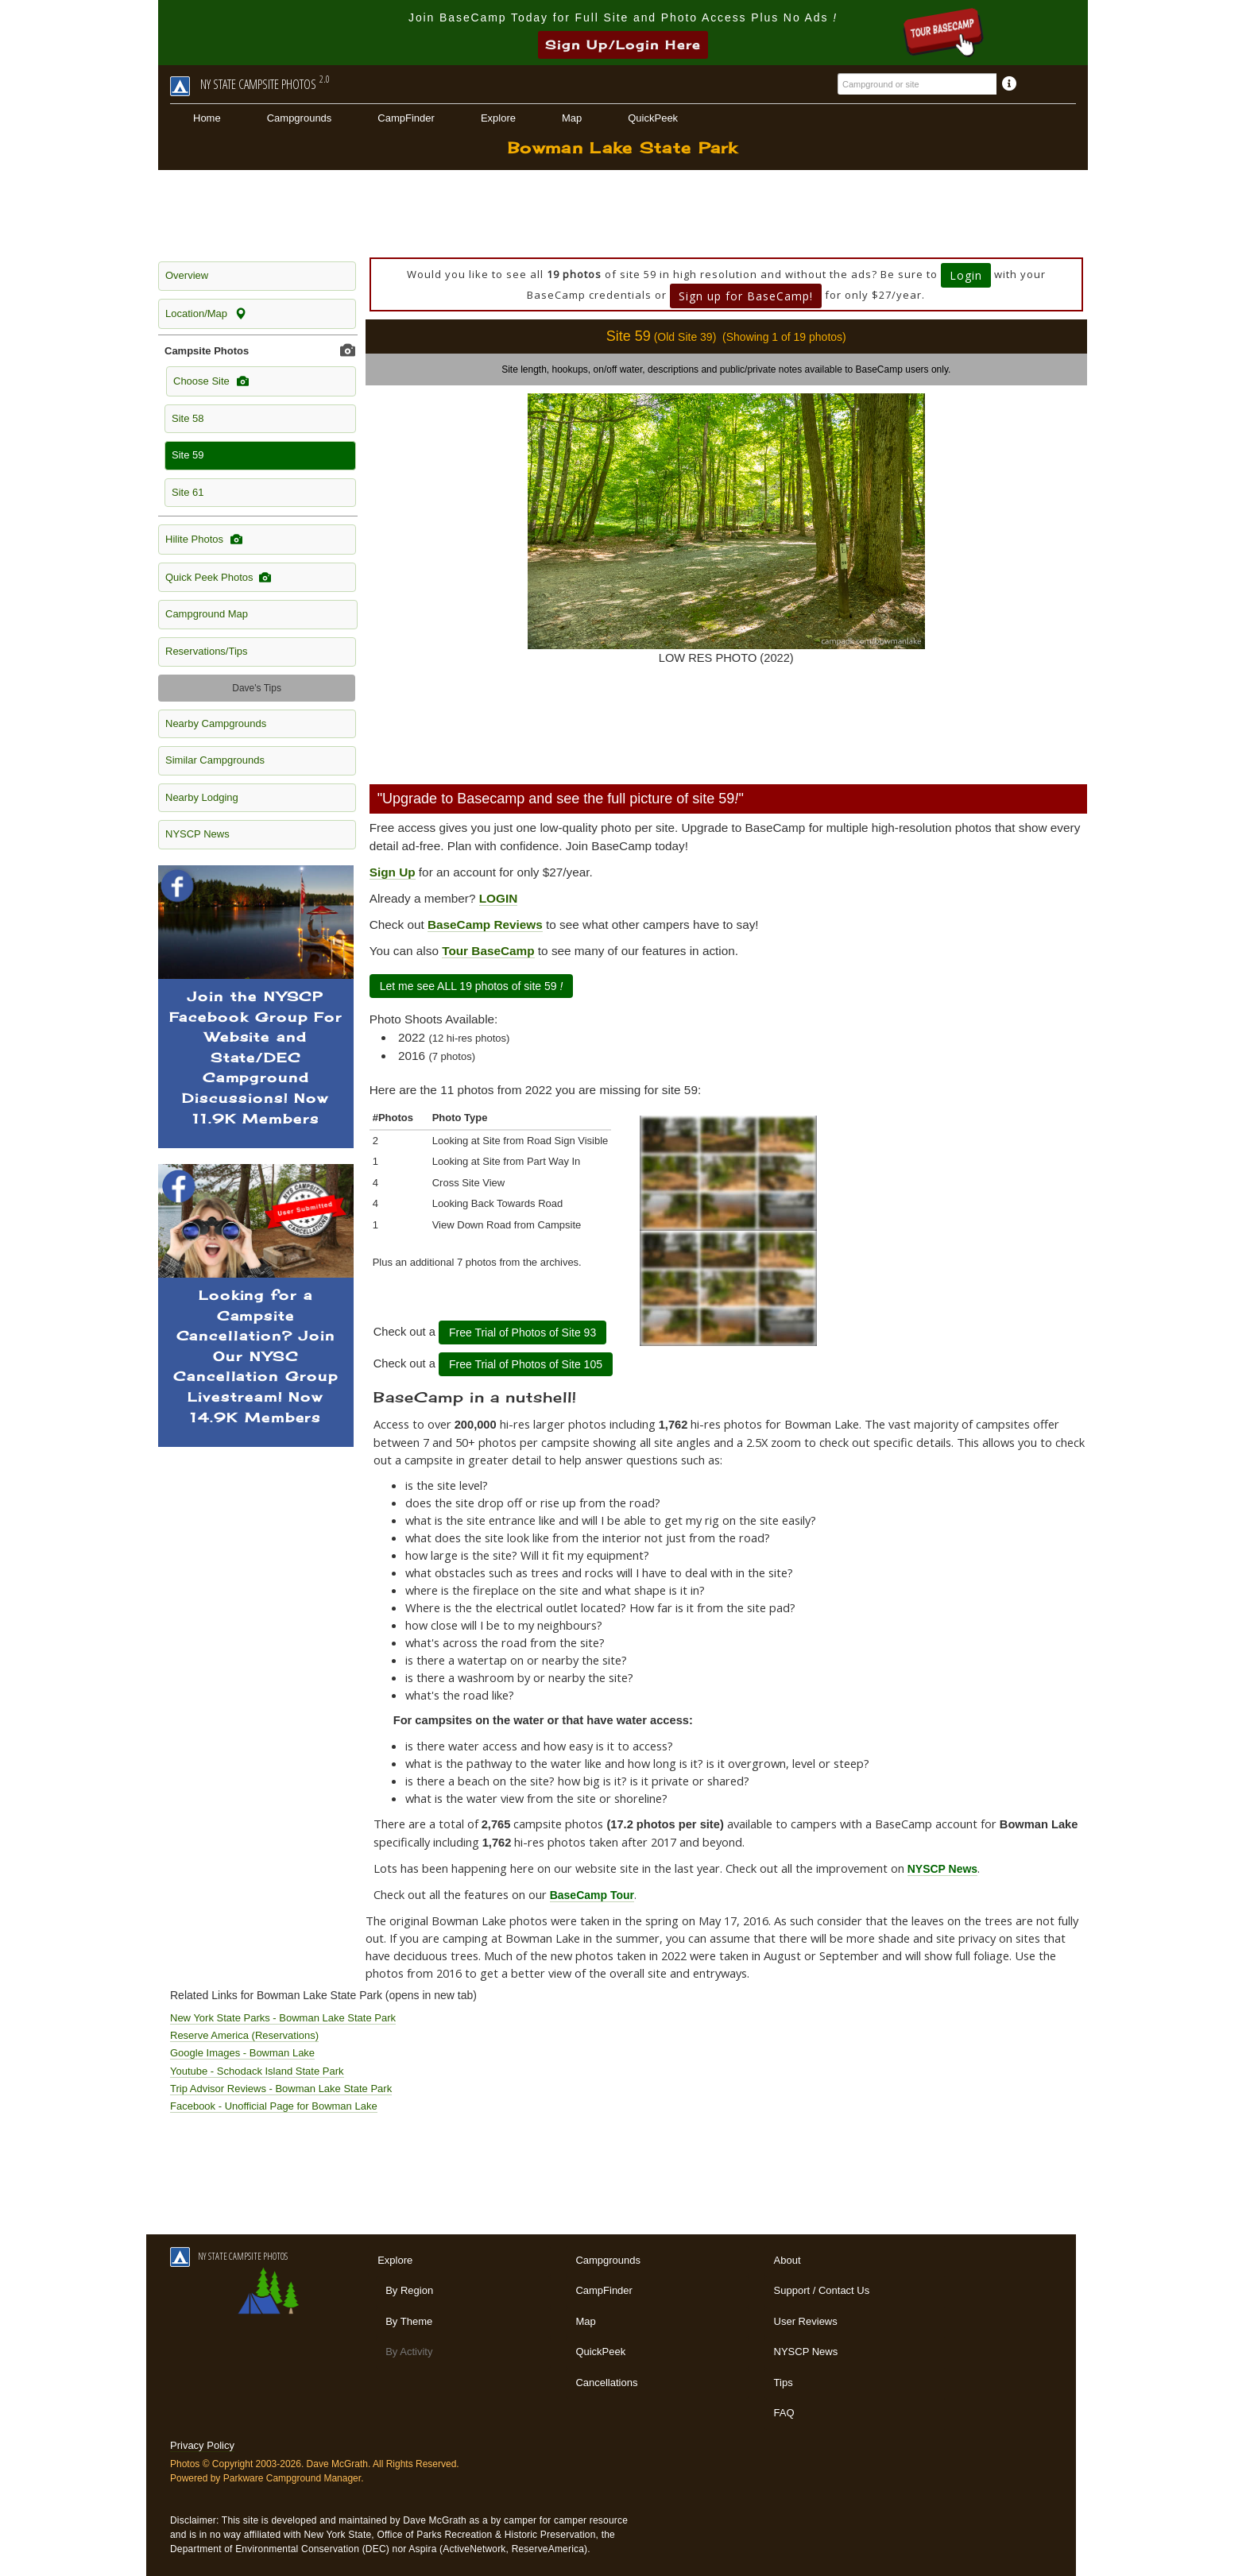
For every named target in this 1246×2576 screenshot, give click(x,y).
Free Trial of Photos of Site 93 (522, 1332)
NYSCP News (197, 834)
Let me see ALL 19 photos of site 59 (471, 986)
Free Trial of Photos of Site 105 (525, 1364)
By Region (409, 2290)
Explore (498, 118)
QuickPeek (653, 118)
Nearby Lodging (201, 797)
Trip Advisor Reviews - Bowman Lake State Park (281, 2088)
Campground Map (206, 614)
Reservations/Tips (206, 651)
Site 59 (187, 455)
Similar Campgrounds (215, 760)
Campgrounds (299, 118)
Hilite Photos (203, 539)
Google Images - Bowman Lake (242, 2053)
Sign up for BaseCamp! (746, 296)
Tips (783, 2382)
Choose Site (211, 381)
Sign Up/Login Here (622, 44)
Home (207, 118)
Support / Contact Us (822, 2290)
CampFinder (406, 118)
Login (966, 275)
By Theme (408, 2321)
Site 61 (187, 492)
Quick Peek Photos (218, 578)
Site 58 (187, 418)
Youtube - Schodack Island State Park (257, 2071)
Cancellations (606, 2382)
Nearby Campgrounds (215, 723)
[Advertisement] (623, 213)
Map (572, 118)
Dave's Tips (256, 688)
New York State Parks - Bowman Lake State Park (283, 2018)
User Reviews (806, 2321)
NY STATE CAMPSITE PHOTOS (229, 2256)
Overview (186, 275)
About (787, 2260)
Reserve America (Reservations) (244, 2035)
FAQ (784, 2413)
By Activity (408, 2351)
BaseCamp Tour (592, 1895)
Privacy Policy (202, 2445)
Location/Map (205, 314)
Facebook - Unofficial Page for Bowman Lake (273, 2106)
